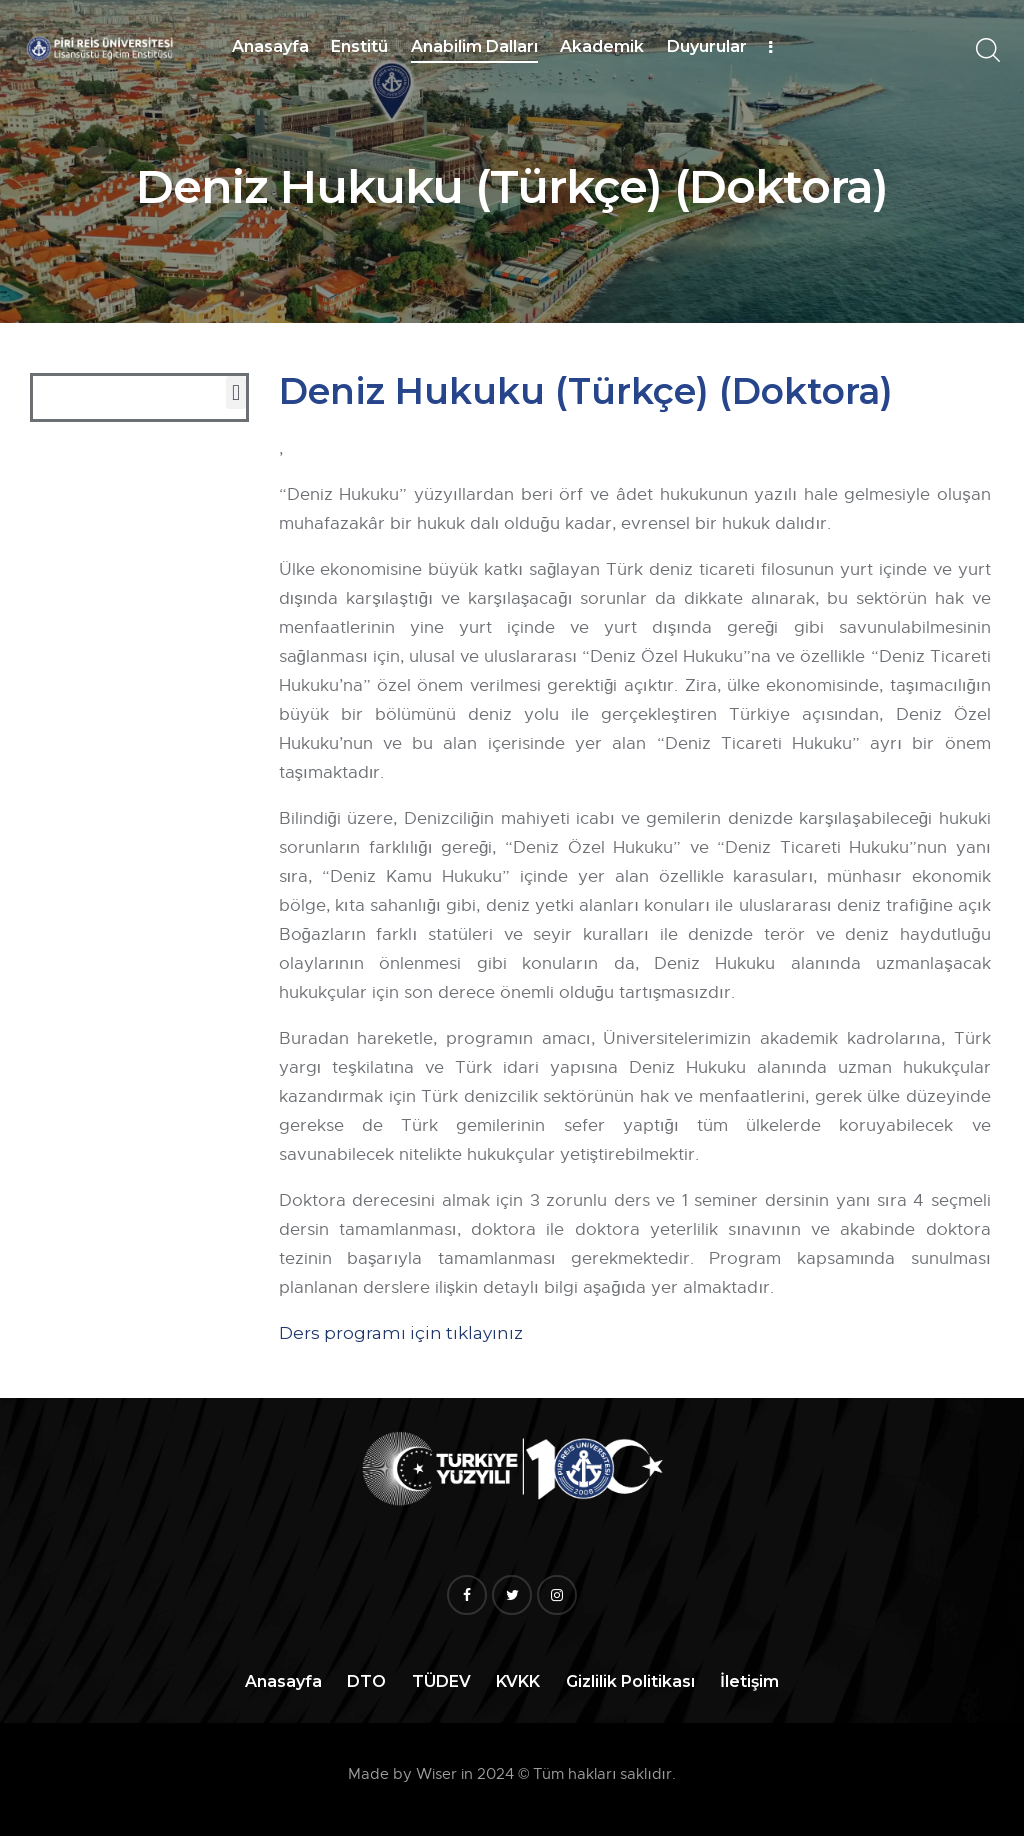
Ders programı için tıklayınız (401, 1333)
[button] (235, 392)
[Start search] (986, 50)
